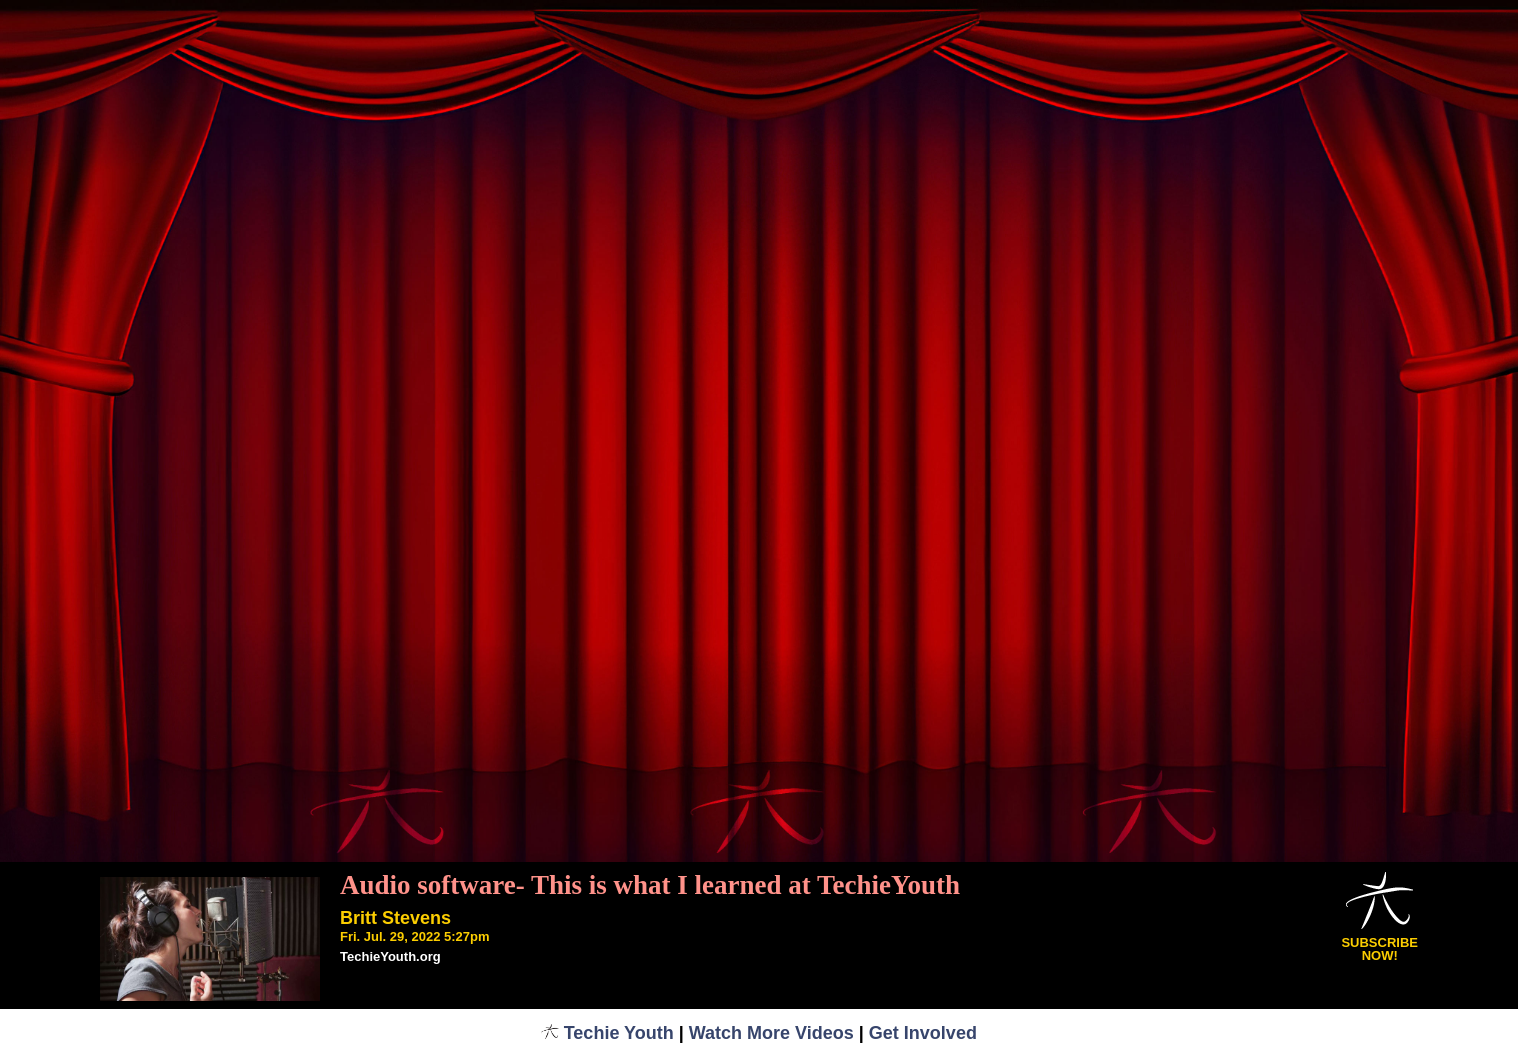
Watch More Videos (771, 1033)
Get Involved (923, 1033)
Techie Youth (607, 1033)
